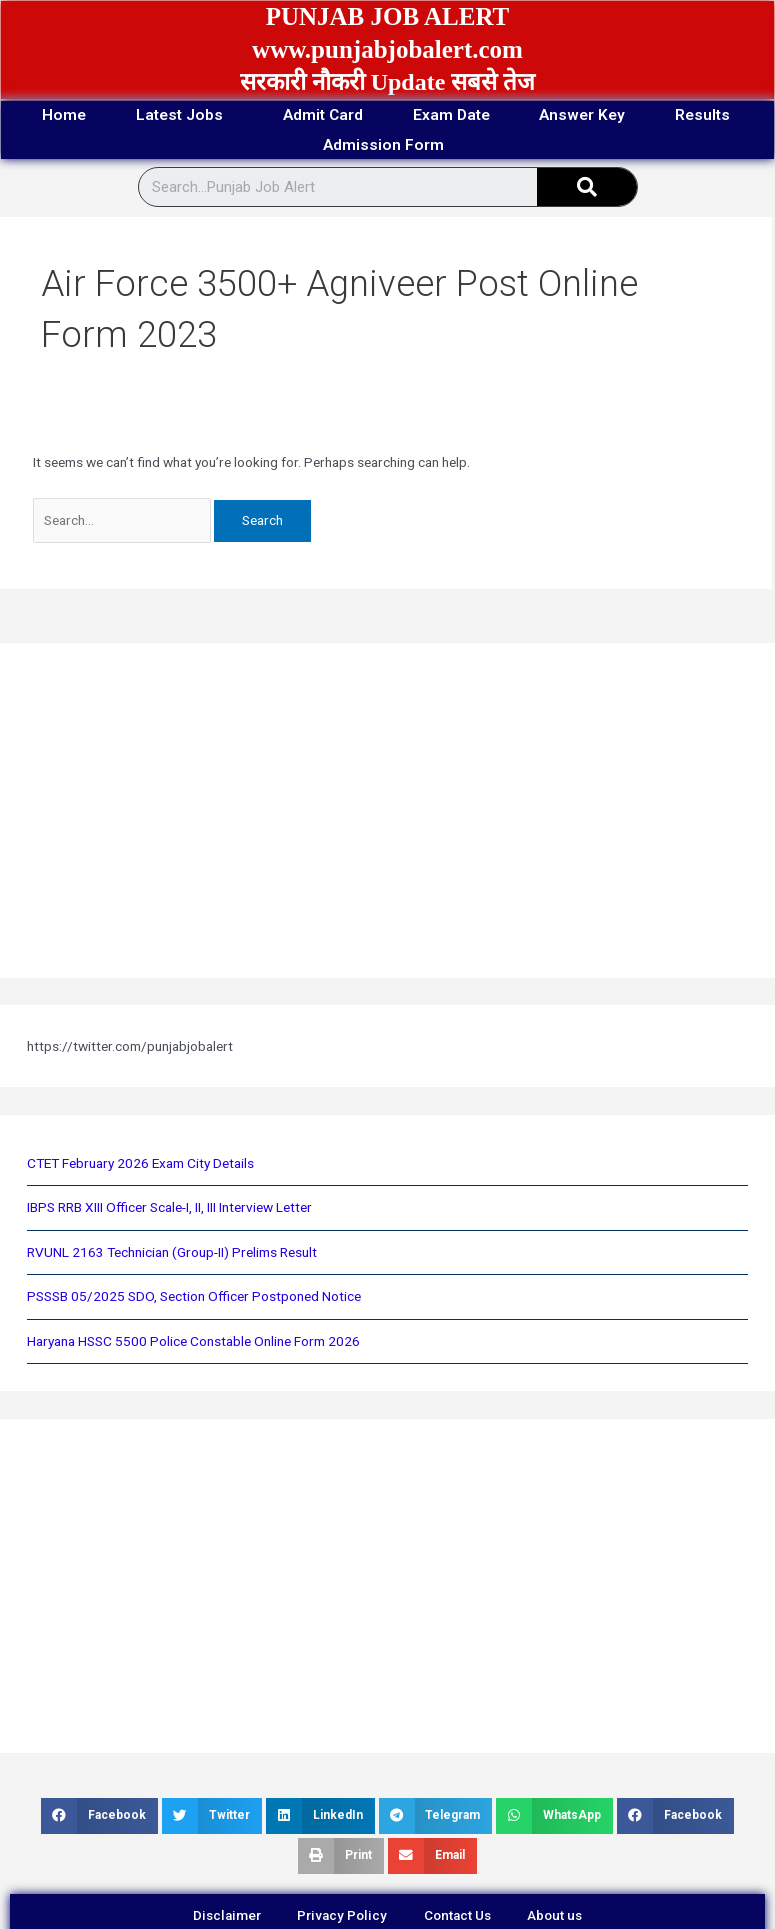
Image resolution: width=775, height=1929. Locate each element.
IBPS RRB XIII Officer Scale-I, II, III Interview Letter (169, 1209)
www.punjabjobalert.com (387, 49)
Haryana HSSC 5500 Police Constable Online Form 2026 (193, 1342)
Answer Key (650, 115)
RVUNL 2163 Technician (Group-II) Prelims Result (172, 1253)
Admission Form (445, 146)
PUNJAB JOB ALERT (388, 16)
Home (100, 115)
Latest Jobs (228, 116)
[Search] (587, 189)
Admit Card (374, 115)
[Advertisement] (363, 812)
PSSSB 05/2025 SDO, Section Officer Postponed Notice (194, 1297)
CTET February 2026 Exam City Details (140, 1164)
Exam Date (511, 115)
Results (295, 145)
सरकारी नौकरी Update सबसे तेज (388, 82)
